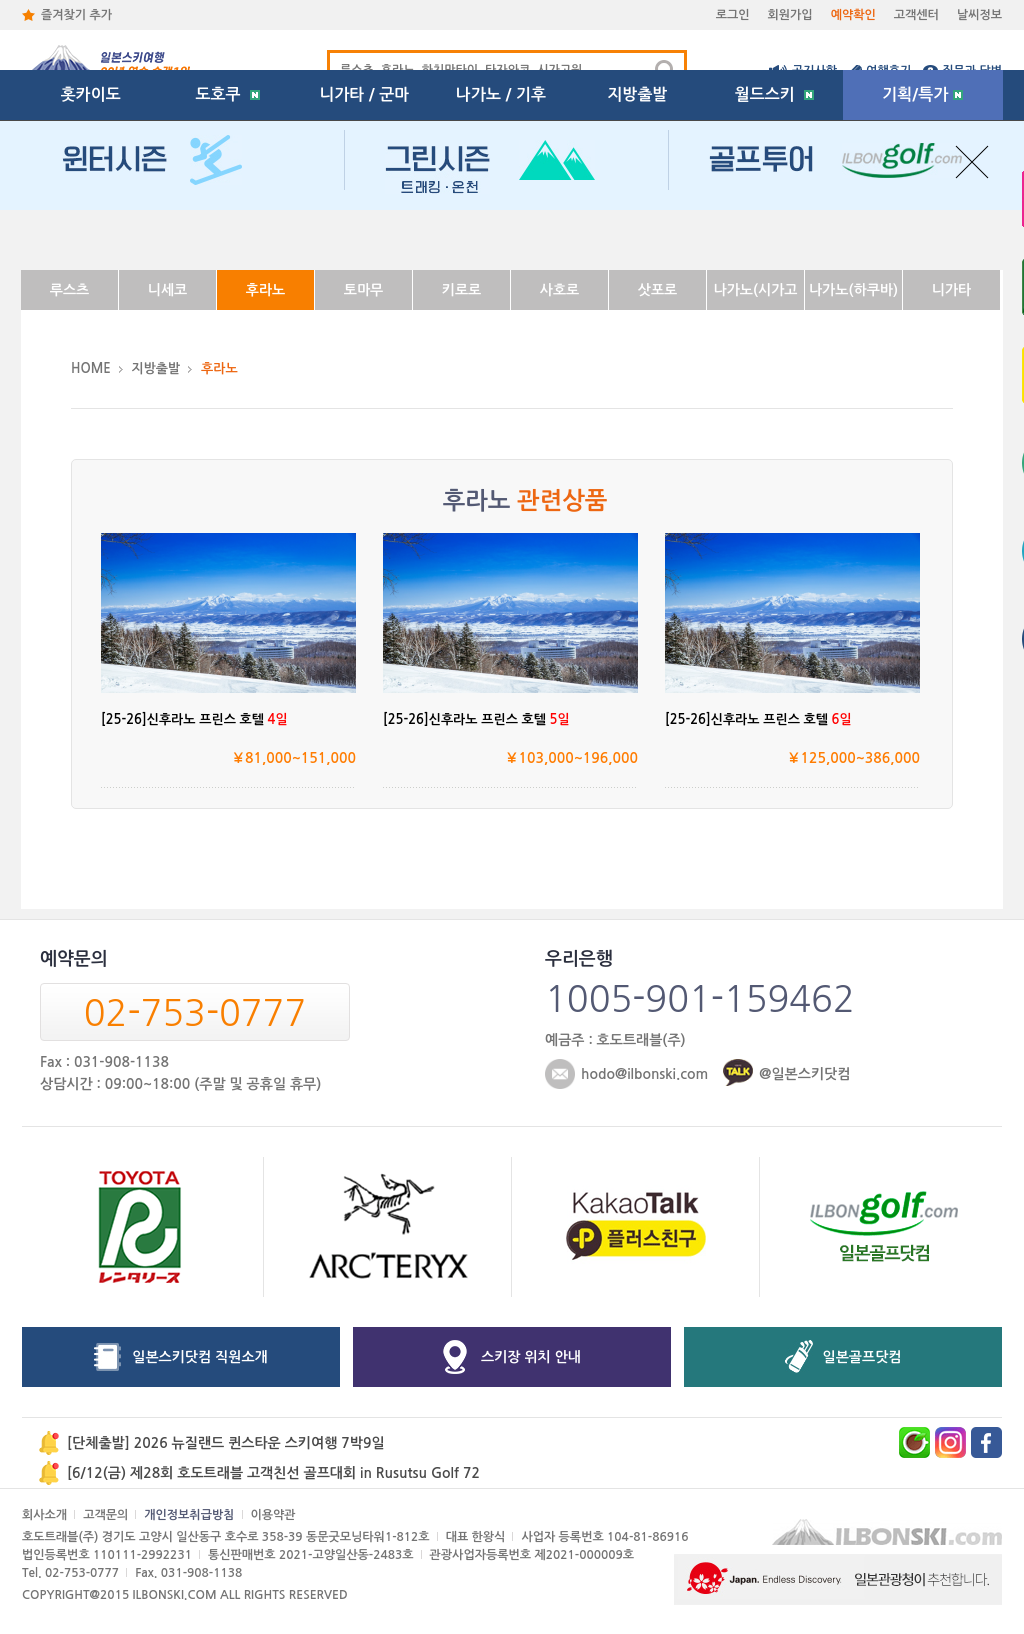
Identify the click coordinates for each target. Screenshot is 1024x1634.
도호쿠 (227, 234)
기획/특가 (922, 234)
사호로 (559, 290)
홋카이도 (91, 234)
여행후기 (888, 71)
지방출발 (638, 234)
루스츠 (69, 290)
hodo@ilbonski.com (644, 1074)
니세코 (167, 290)
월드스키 (774, 234)
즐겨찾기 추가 (76, 15)
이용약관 (273, 1515)
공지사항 (814, 71)
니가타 (951, 290)
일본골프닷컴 (862, 1357)
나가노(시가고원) (755, 296)
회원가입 (790, 15)
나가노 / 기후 (501, 234)
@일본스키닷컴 (804, 1074)
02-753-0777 (195, 1013)
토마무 (363, 290)
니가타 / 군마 (364, 234)
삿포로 (657, 290)
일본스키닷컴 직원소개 (200, 1357)
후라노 (265, 290)
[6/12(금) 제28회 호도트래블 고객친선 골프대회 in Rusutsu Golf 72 (273, 1473)
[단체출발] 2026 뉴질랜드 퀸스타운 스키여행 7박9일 (226, 1443)
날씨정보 (979, 15)
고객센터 (916, 15)
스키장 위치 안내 (531, 1357)
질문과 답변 (972, 71)
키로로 (461, 290)
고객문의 (105, 1515)
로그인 (733, 15)
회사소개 (44, 1515)
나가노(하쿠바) (853, 290)
